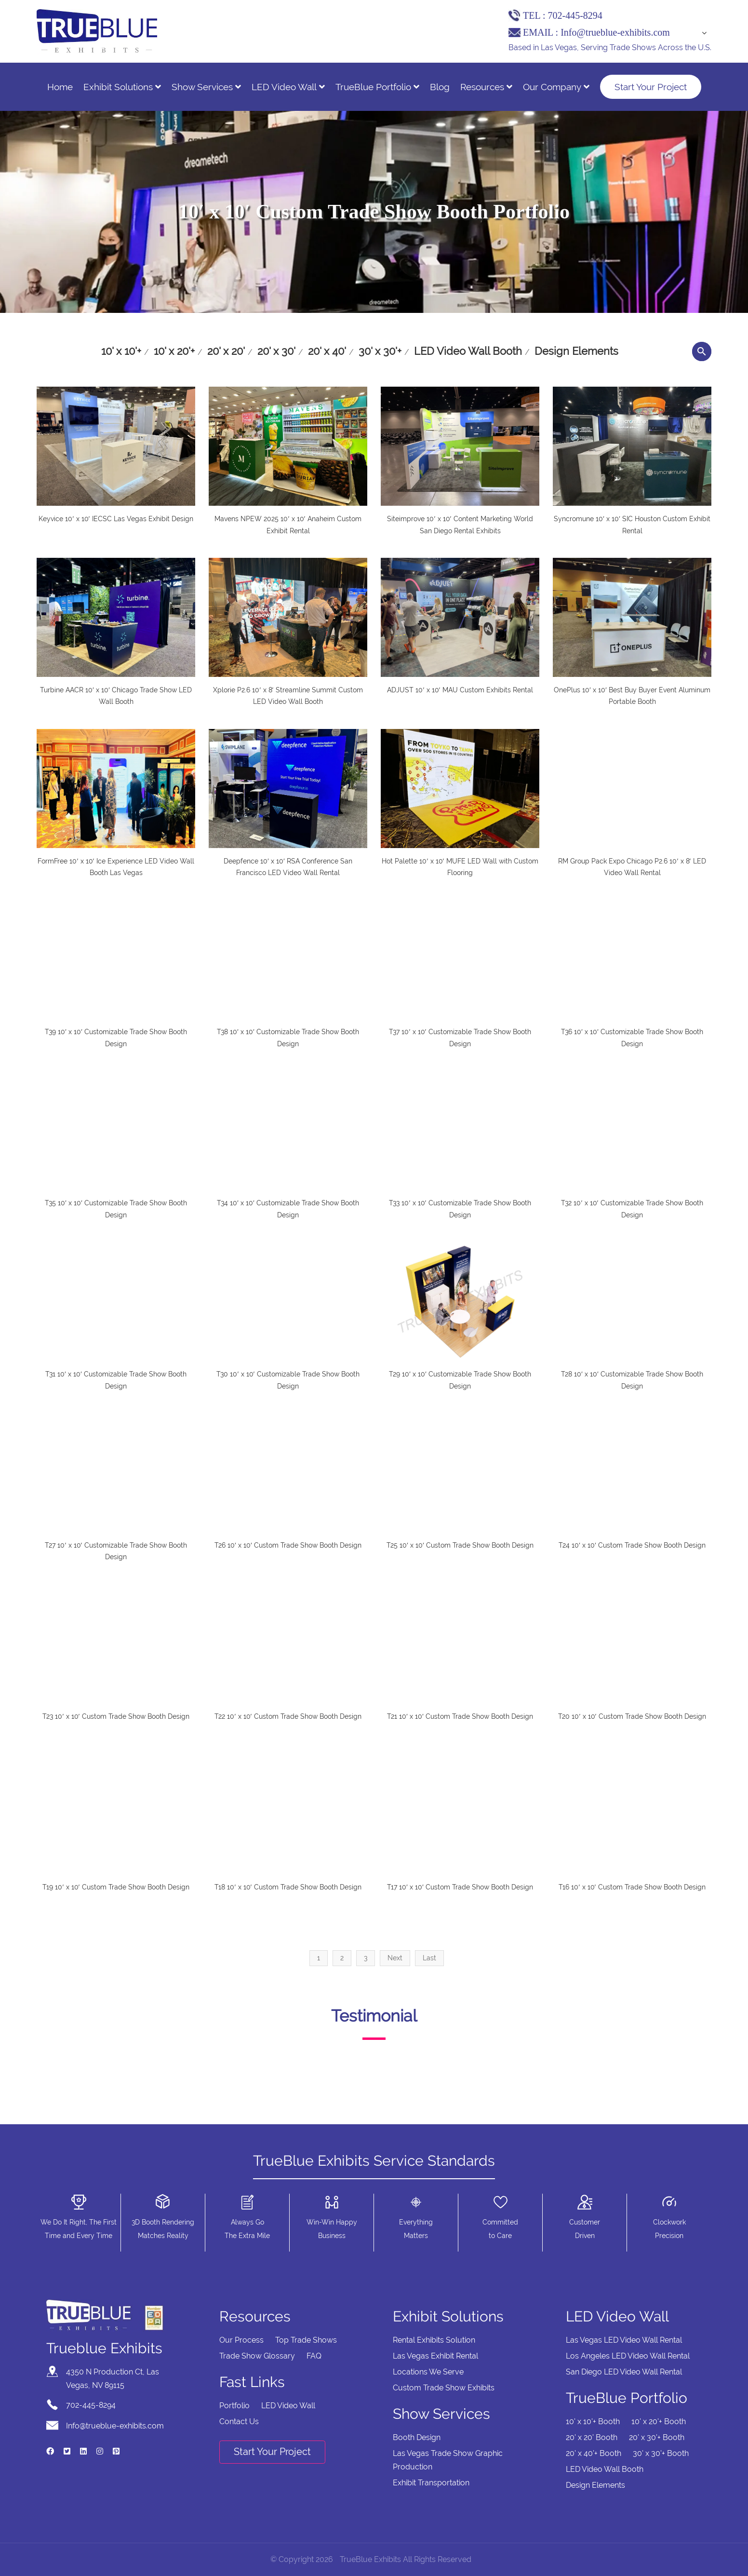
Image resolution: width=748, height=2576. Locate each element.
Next (394, 1958)
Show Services (206, 86)
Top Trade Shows (306, 2340)
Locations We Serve (428, 2371)
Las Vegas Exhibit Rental (435, 2355)
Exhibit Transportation (431, 2482)
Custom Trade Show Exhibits (443, 2387)
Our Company (556, 86)
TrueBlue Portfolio (377, 86)
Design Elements (576, 351)
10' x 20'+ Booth (658, 2421)
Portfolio (234, 2405)
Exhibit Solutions (122, 86)
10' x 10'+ (121, 351)
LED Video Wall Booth (468, 351)
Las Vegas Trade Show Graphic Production (448, 2460)
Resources (486, 86)
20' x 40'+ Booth (593, 2453)
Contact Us (239, 2421)
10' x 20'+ (174, 351)
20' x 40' (327, 351)
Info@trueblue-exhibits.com (615, 32)
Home (60, 86)
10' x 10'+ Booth (593, 2421)
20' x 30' (276, 351)
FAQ (314, 2355)
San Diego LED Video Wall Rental (624, 2371)
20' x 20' (226, 351)
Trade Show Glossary (257, 2355)
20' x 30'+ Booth (656, 2437)
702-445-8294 (575, 15)
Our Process (241, 2340)
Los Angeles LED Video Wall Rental (628, 2355)
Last (429, 1958)
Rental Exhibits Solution (434, 2340)
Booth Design (417, 2437)
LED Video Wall (288, 86)
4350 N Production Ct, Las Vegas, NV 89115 (112, 2378)
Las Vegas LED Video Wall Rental (624, 2340)
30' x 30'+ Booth (661, 2453)
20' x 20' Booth (591, 2437)
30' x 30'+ (380, 351)
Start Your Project (650, 86)
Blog (440, 86)
